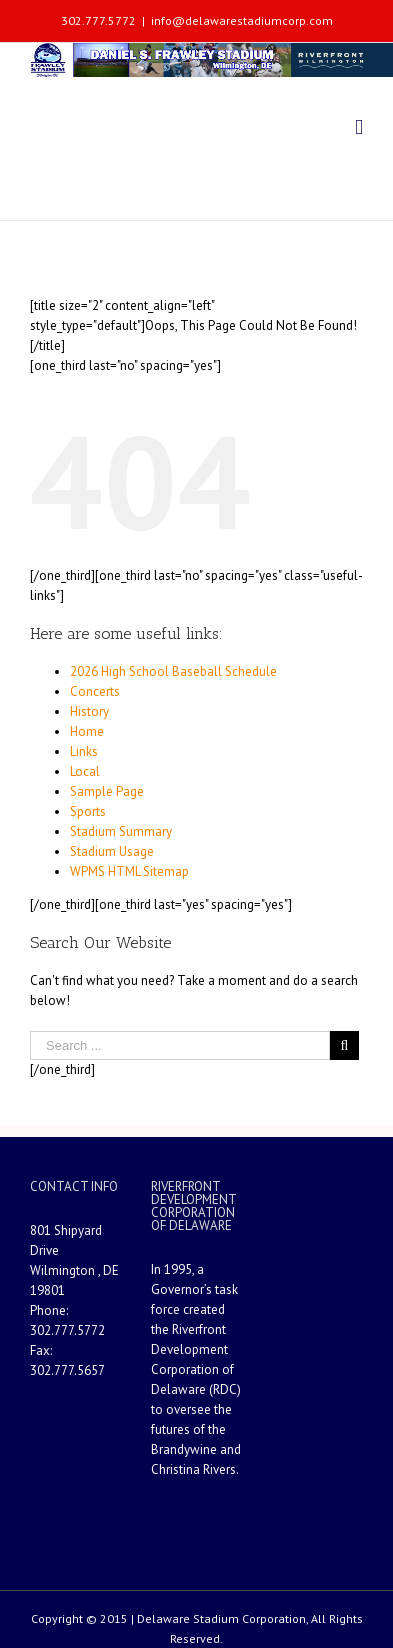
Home (87, 731)
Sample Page (107, 791)
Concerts (95, 691)
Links (84, 751)
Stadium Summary (121, 831)
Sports (88, 811)
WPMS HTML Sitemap (129, 871)
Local (85, 771)
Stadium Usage (112, 851)
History (89, 711)
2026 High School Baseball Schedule (173, 671)
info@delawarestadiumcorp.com (242, 20)
